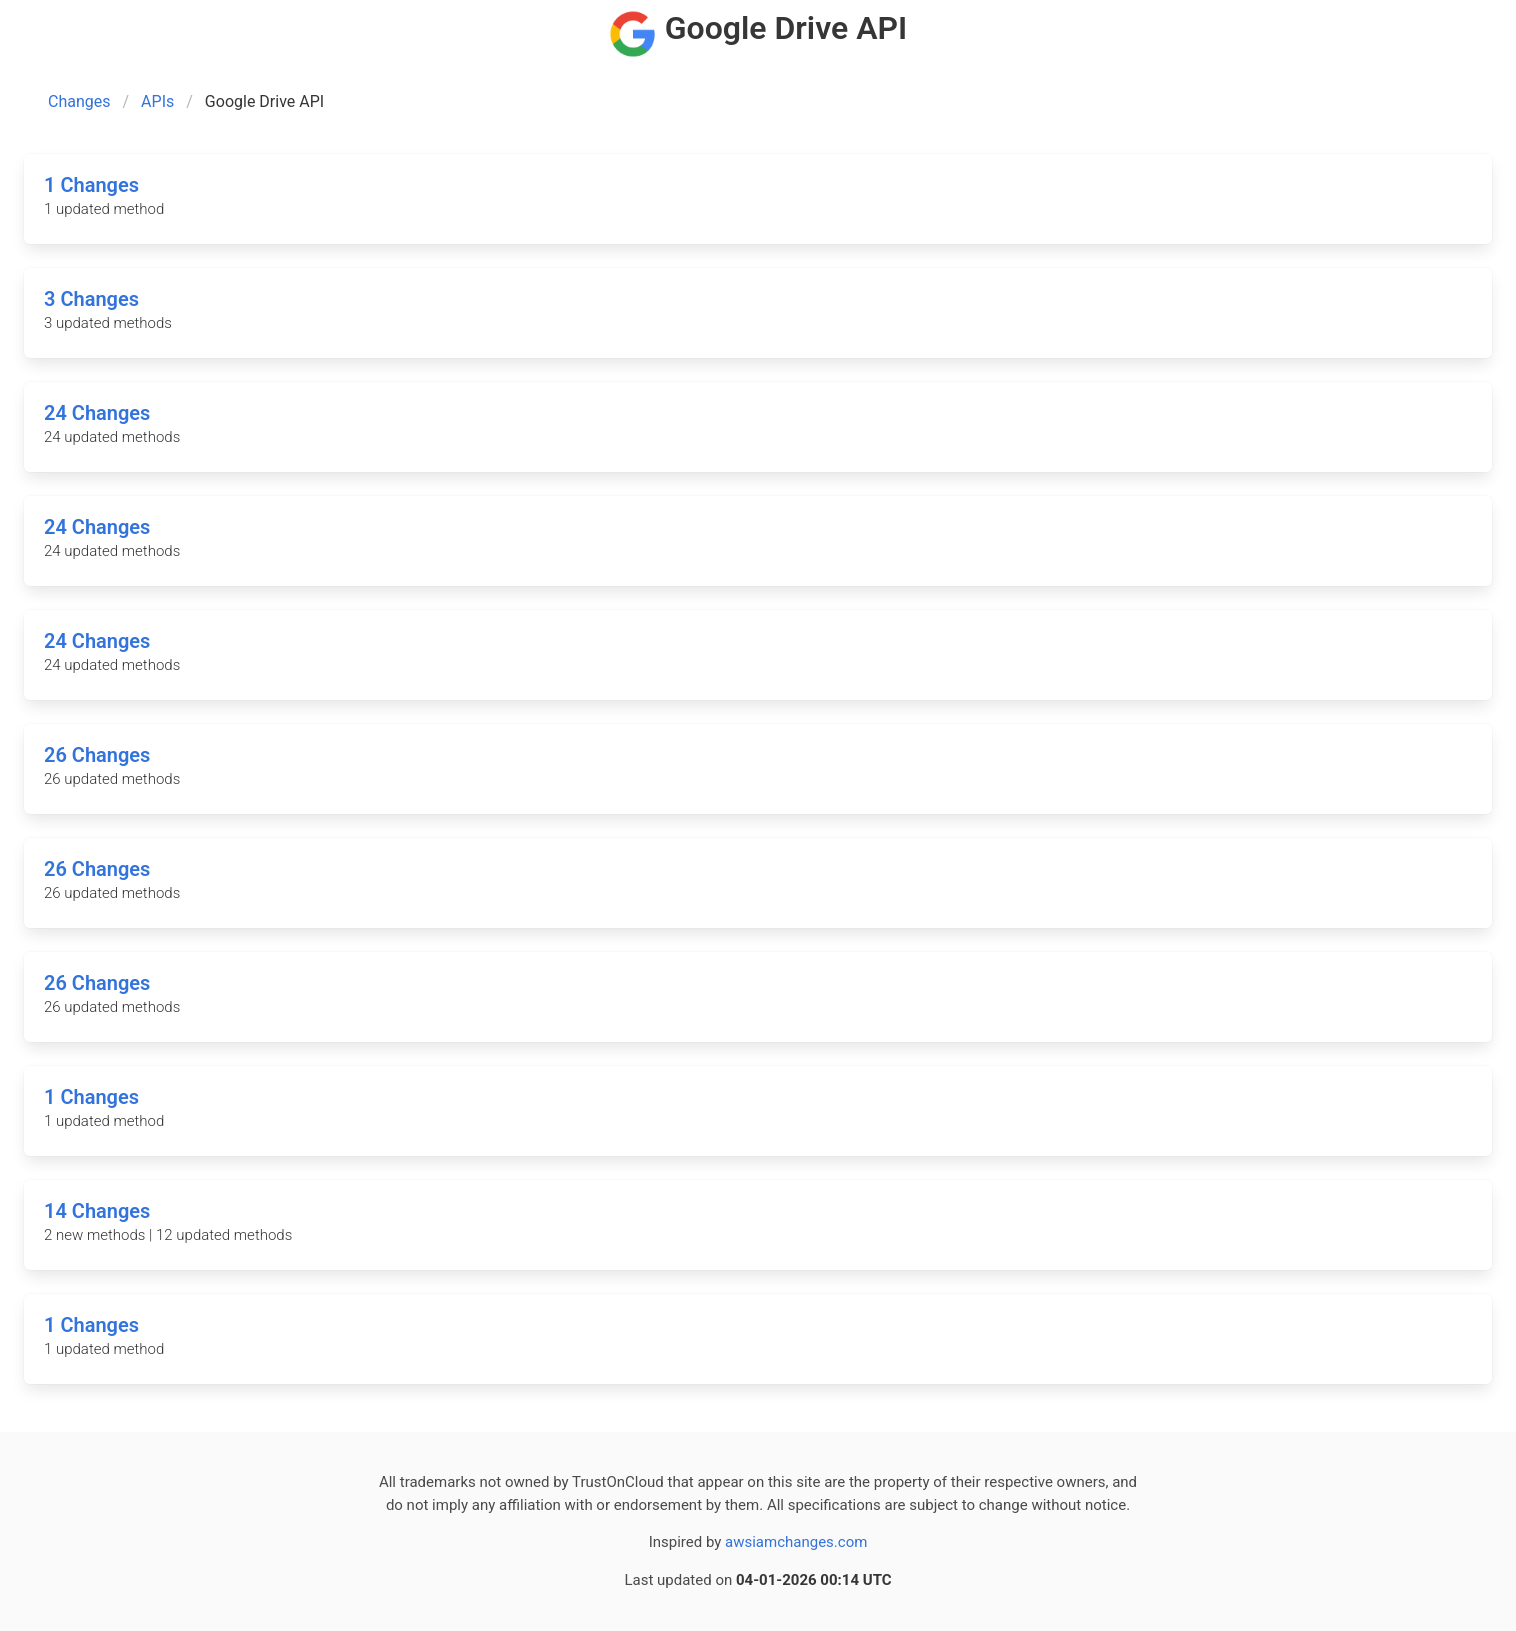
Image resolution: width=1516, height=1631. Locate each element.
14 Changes (97, 1211)
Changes (79, 101)
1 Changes (91, 185)
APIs (157, 101)
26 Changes (97, 755)
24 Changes (97, 413)
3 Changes (91, 299)
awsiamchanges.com (796, 1542)
